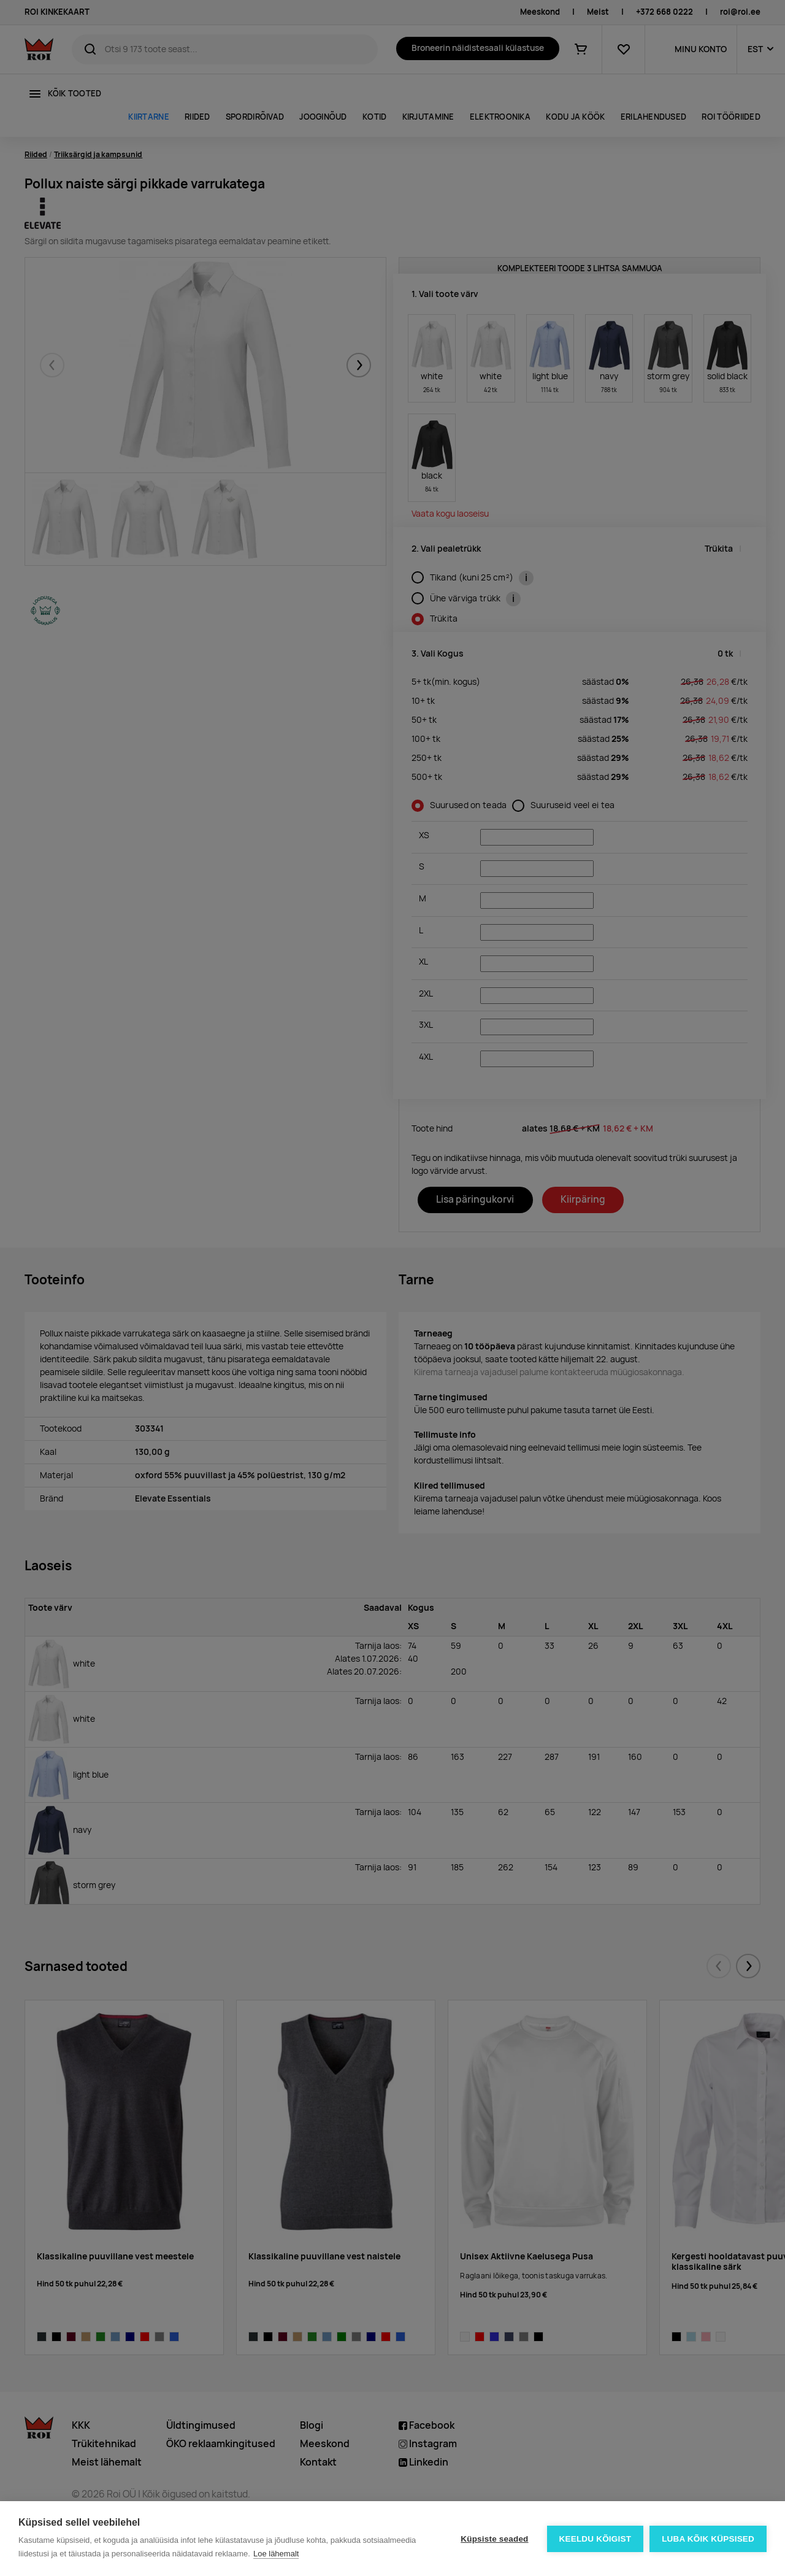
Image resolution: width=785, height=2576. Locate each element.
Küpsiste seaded (494, 2538)
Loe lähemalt (276, 2553)
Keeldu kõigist (595, 2538)
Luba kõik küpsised (708, 2538)
